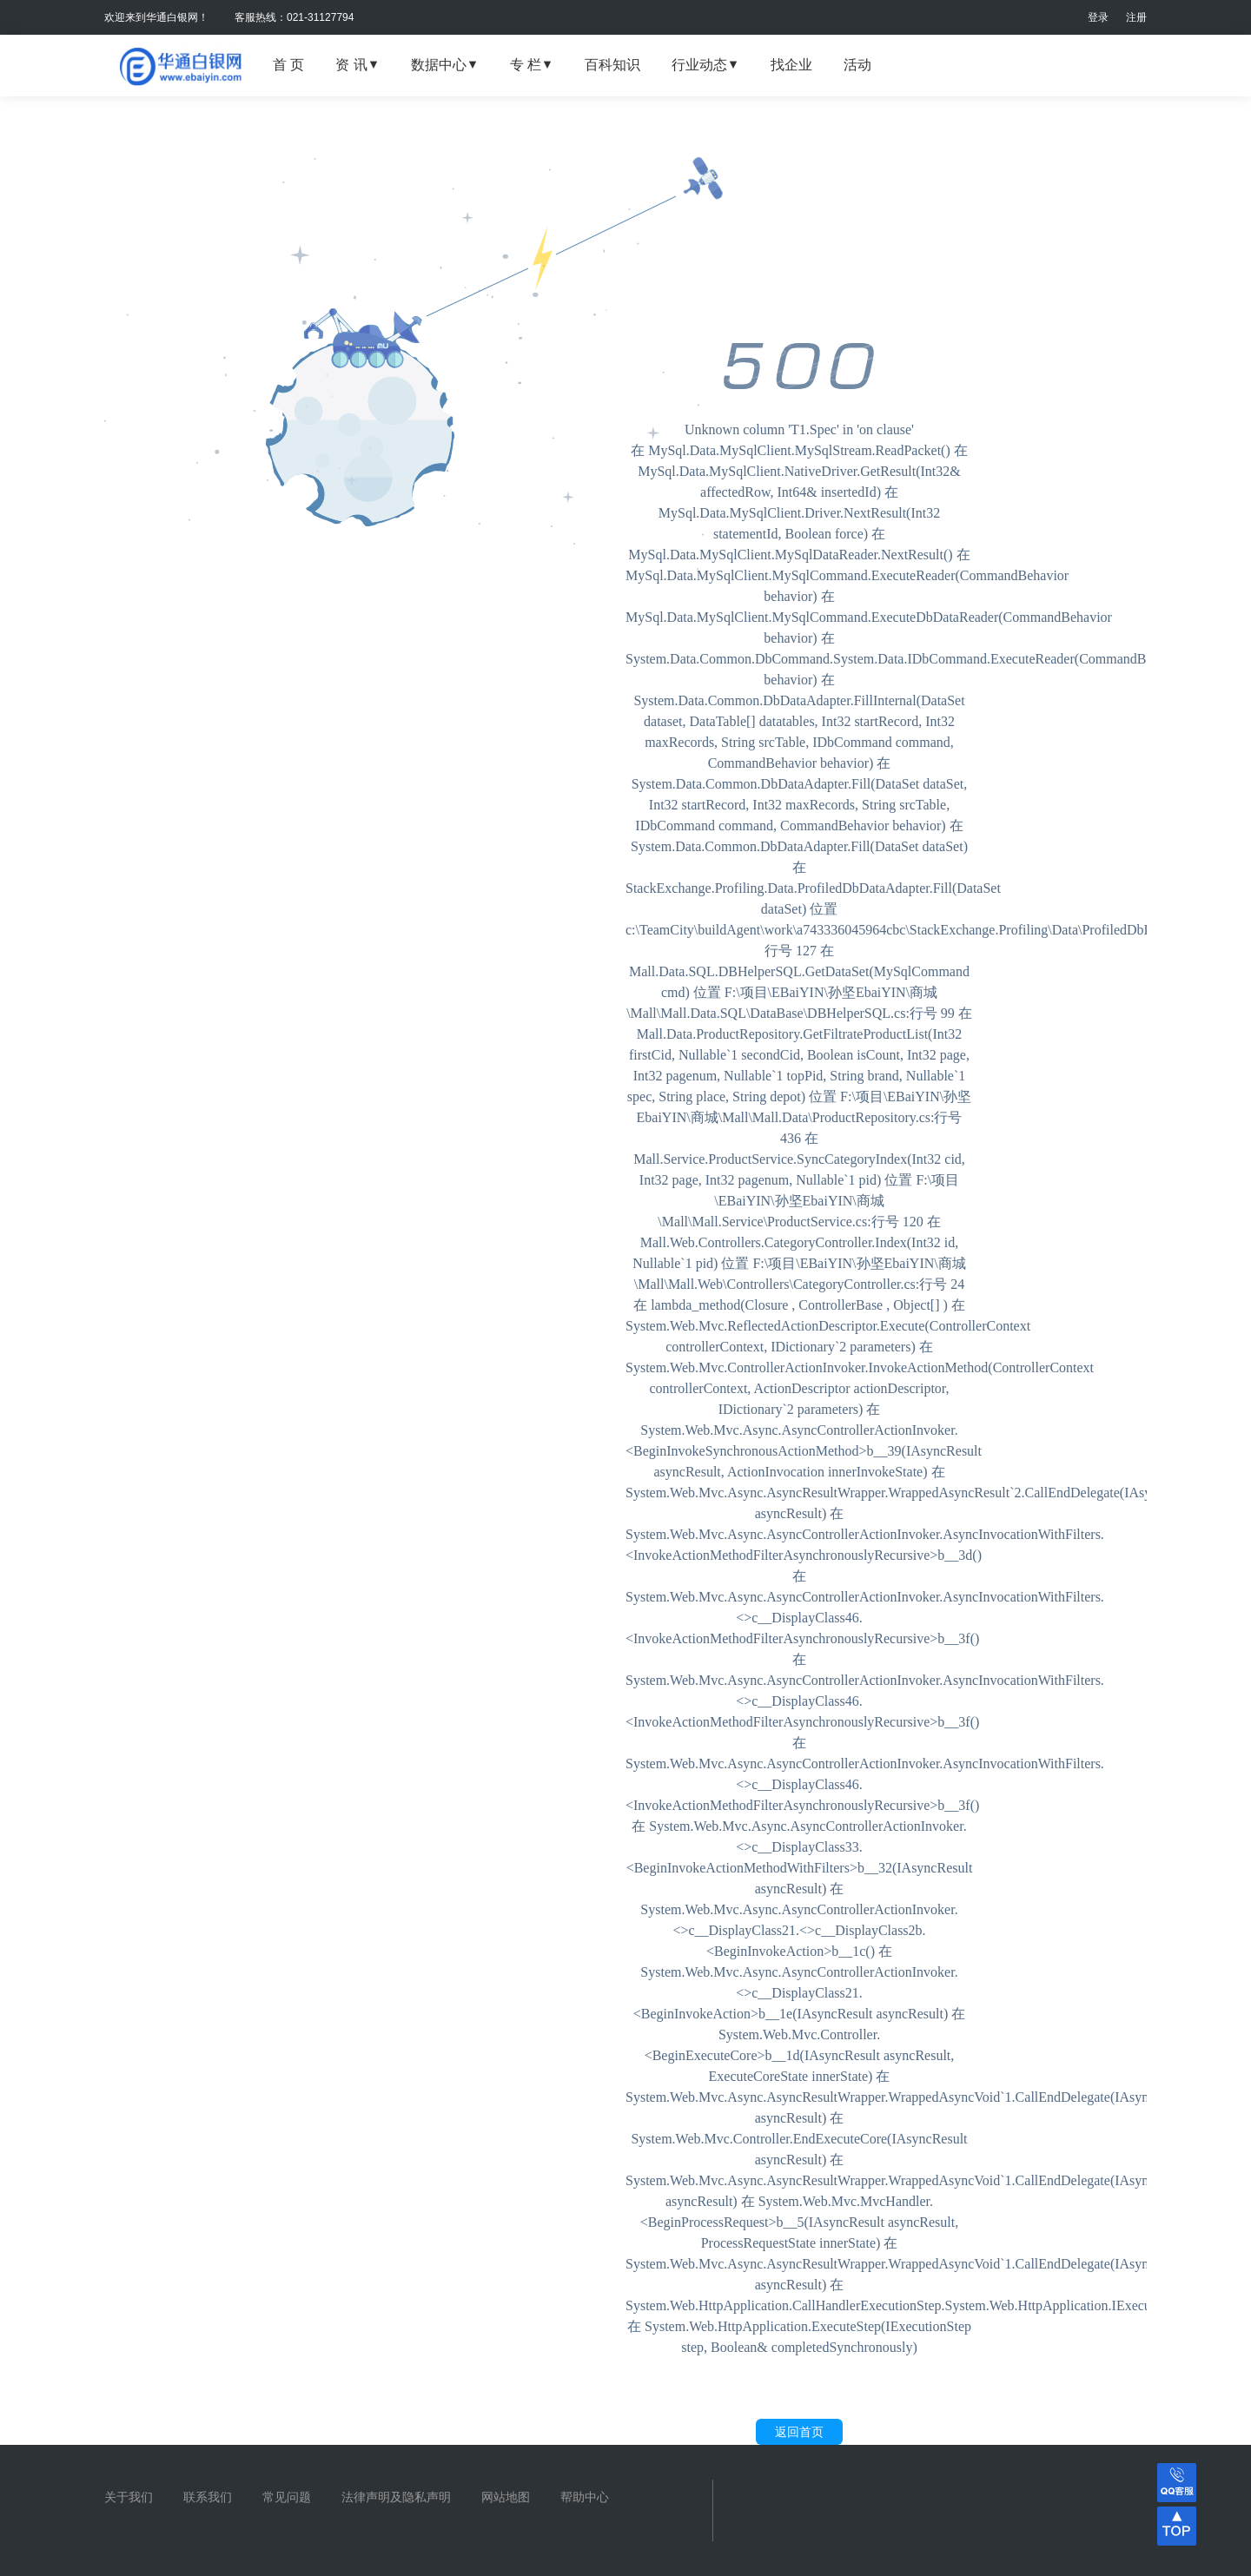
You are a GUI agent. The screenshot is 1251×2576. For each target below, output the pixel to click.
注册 (1136, 17)
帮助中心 (584, 2497)
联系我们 (207, 2497)
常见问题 (286, 2497)
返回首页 (799, 2432)
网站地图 (505, 2497)
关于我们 (128, 2497)
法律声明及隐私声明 (396, 2497)
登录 (1098, 17)
